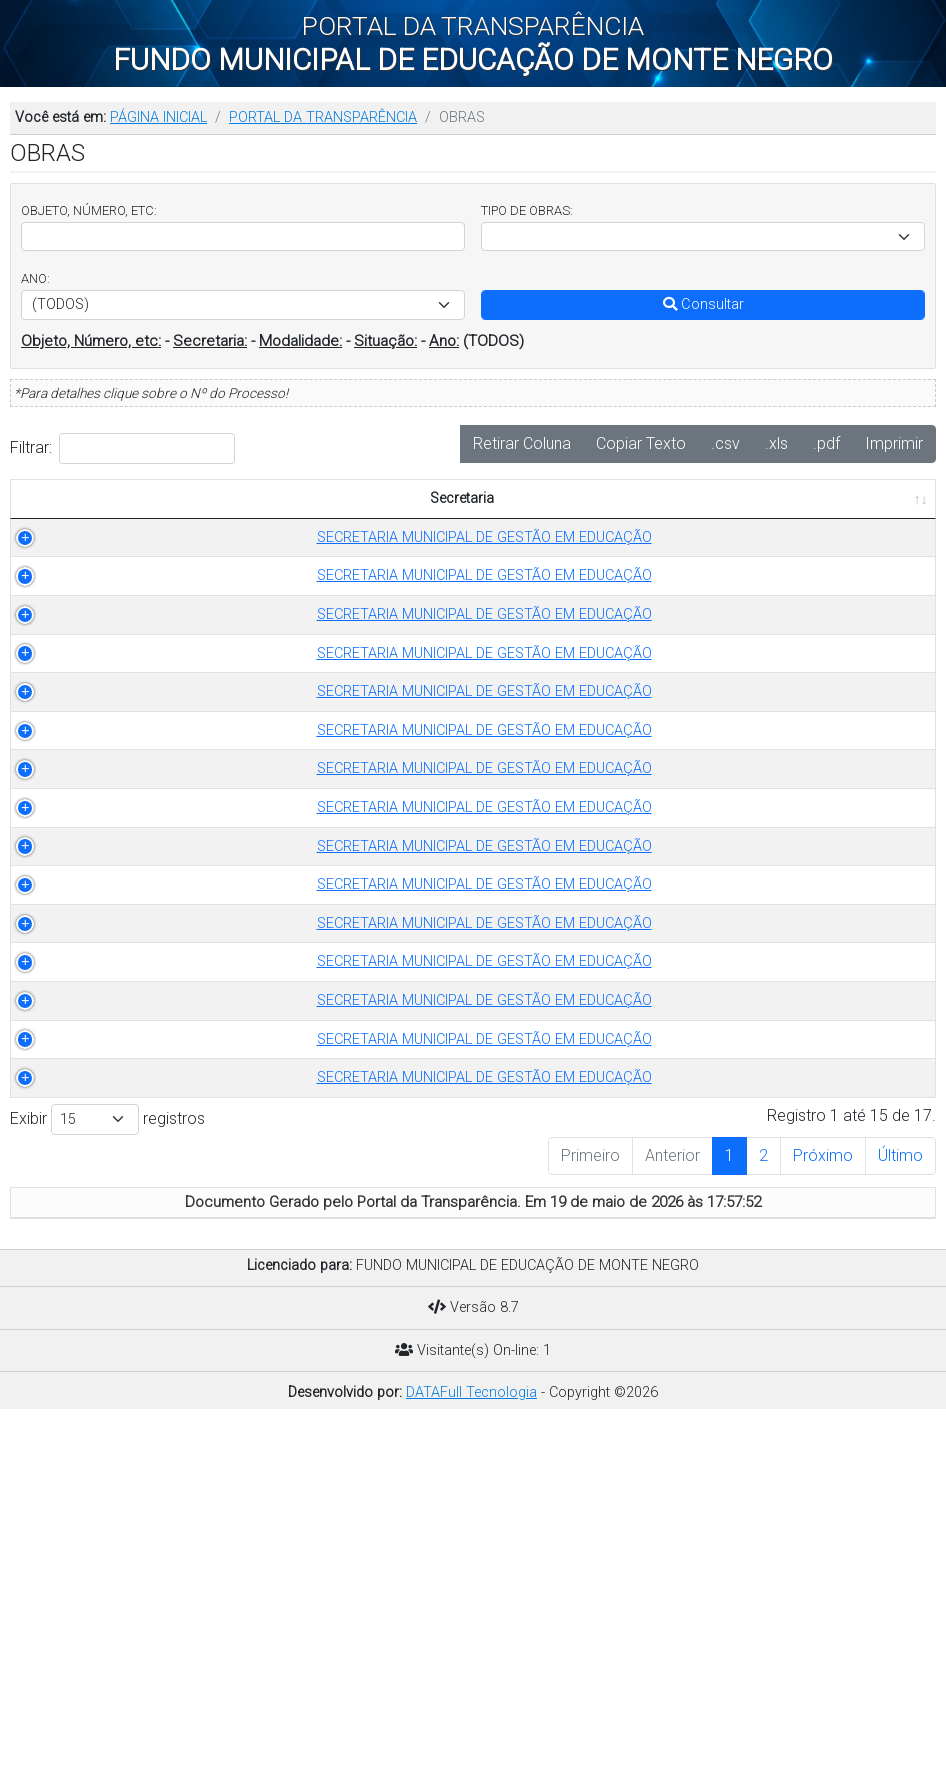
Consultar (703, 304)
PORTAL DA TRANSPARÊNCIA (323, 117)
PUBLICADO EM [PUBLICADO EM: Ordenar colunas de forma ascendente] (859, 509)
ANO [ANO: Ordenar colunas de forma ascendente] (404, 520)
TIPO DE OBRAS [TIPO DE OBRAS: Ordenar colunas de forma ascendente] (295, 520)
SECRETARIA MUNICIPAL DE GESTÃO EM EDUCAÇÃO (121, 569)
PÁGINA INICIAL (158, 117)
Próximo (823, 1501)
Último (900, 1501)
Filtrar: (122, 448)
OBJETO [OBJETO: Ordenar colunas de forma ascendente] (484, 520)
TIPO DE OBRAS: (527, 210)
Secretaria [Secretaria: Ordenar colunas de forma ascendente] (110, 520)
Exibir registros (107, 1465)
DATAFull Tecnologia (471, 1738)
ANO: (35, 278)
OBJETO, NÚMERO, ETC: (89, 210)
